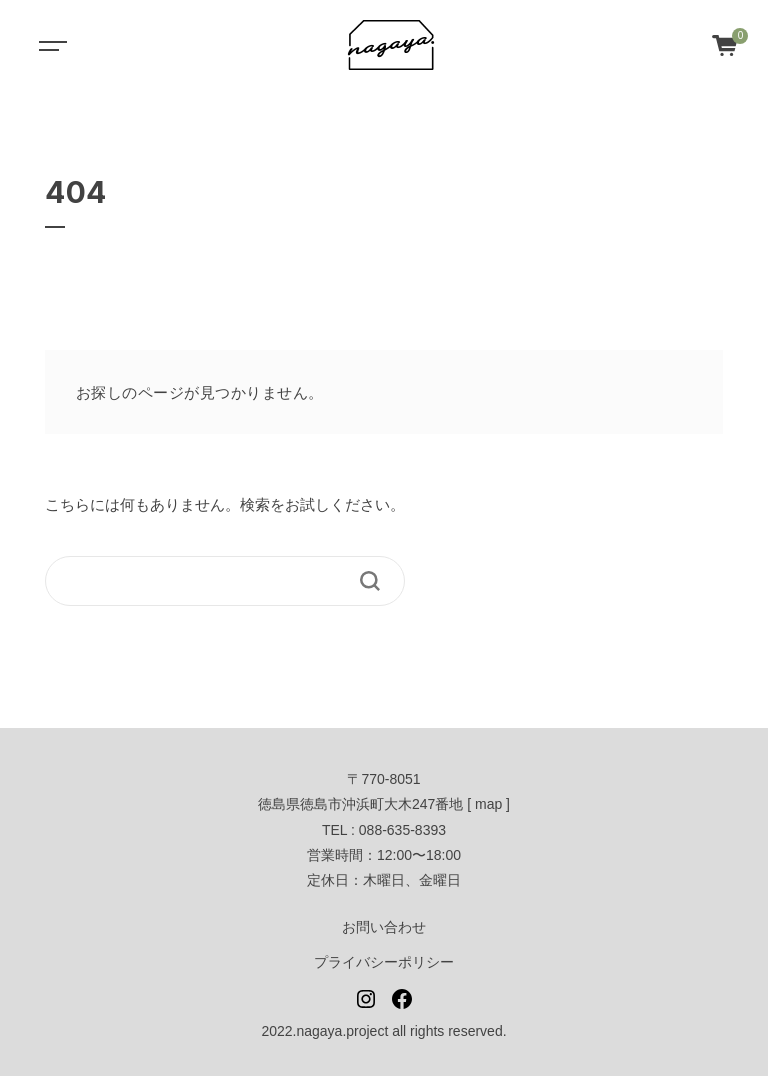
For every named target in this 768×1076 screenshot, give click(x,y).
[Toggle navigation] (50, 45)
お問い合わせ (384, 927)
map (488, 804)
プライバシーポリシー (384, 962)
